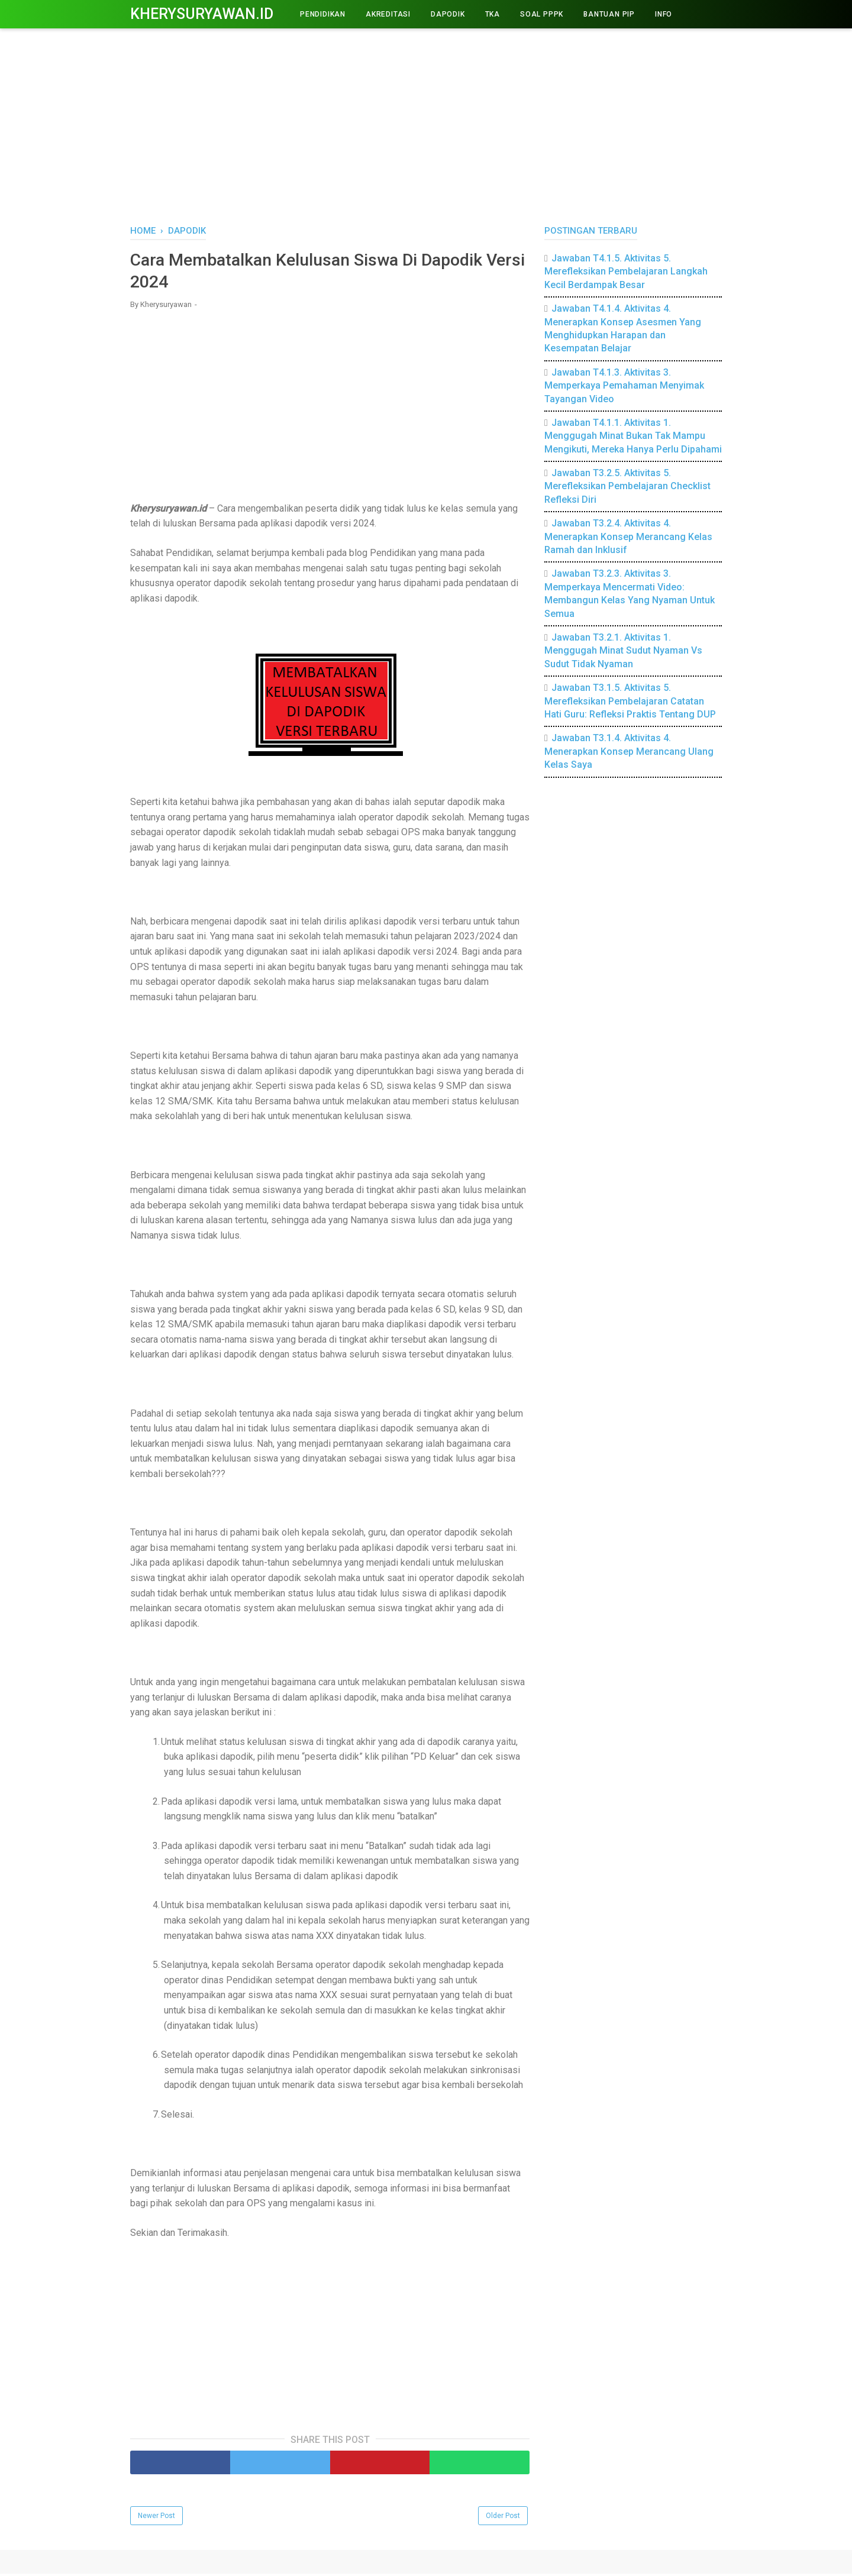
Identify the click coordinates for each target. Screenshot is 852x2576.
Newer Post (156, 2518)
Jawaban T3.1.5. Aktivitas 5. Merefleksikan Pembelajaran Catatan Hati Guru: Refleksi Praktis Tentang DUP (630, 701)
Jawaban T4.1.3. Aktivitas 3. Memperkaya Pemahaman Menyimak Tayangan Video (624, 386)
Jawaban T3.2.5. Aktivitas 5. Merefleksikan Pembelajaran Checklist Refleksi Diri (627, 486)
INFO (663, 14)
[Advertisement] (426, 124)
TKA (492, 14)
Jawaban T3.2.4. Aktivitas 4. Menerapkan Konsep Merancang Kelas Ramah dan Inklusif (628, 536)
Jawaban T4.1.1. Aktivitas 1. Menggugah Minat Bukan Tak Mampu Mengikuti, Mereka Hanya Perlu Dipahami (633, 436)
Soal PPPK (541, 14)
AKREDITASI (388, 14)
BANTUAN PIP (609, 14)
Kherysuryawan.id (201, 13)
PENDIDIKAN (323, 14)
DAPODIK (448, 14)
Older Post (503, 2518)
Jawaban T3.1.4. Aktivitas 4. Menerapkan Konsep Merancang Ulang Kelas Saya (629, 751)
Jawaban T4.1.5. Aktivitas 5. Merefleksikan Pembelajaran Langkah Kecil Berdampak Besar (626, 271)
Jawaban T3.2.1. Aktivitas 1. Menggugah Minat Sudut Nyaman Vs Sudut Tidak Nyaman (623, 651)
